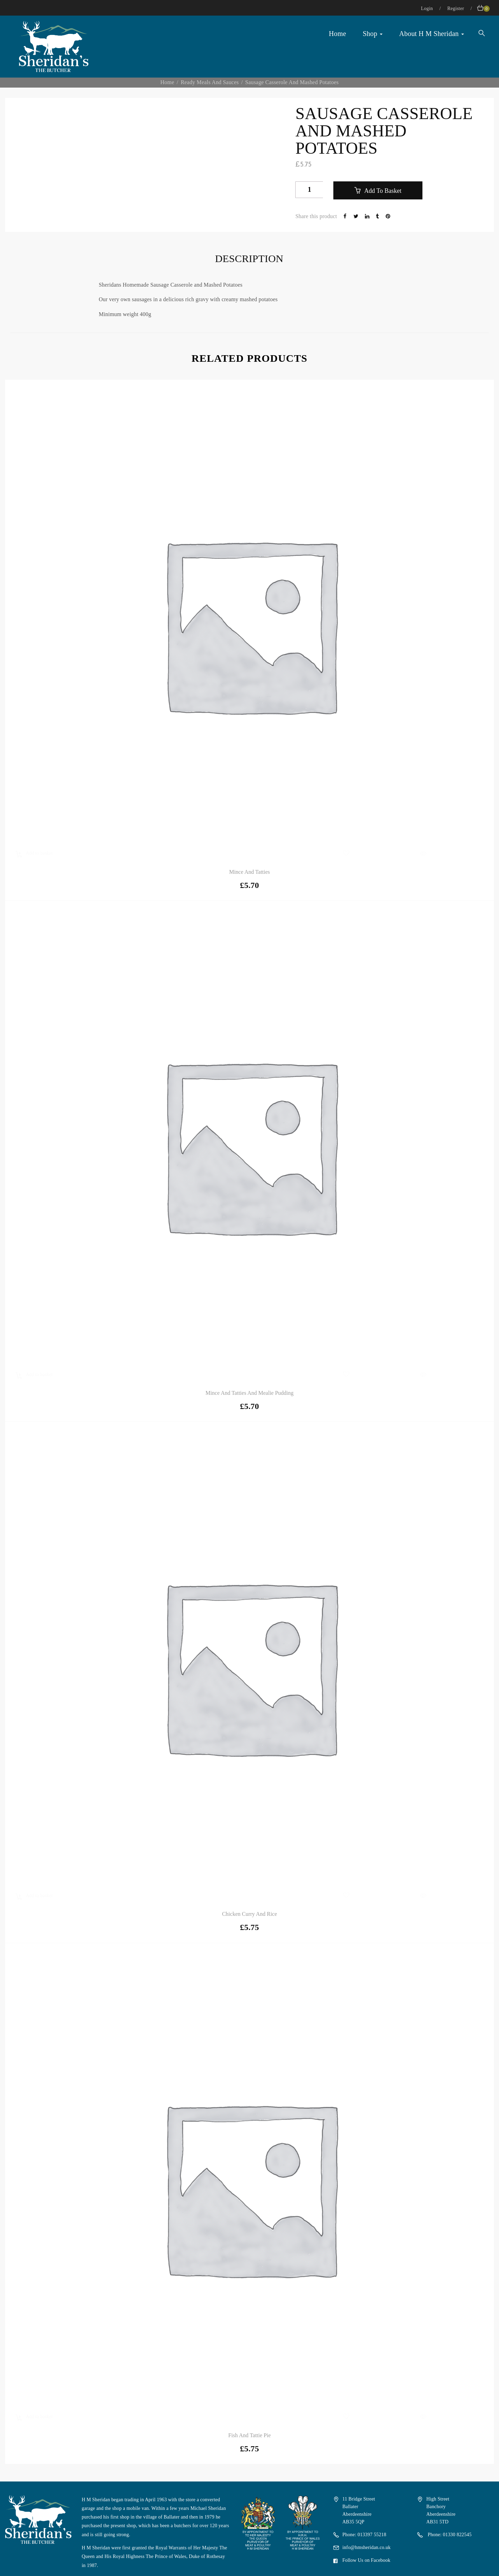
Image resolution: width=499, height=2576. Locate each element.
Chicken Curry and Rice (249, 1914)
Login (427, 8)
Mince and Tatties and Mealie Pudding (249, 1393)
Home (337, 33)
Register (456, 8)
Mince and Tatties (249, 872)
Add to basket (381, 190)
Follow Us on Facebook (366, 2560)
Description (249, 258)
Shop (373, 33)
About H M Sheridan (431, 33)
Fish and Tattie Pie (249, 2435)
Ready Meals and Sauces (209, 82)
